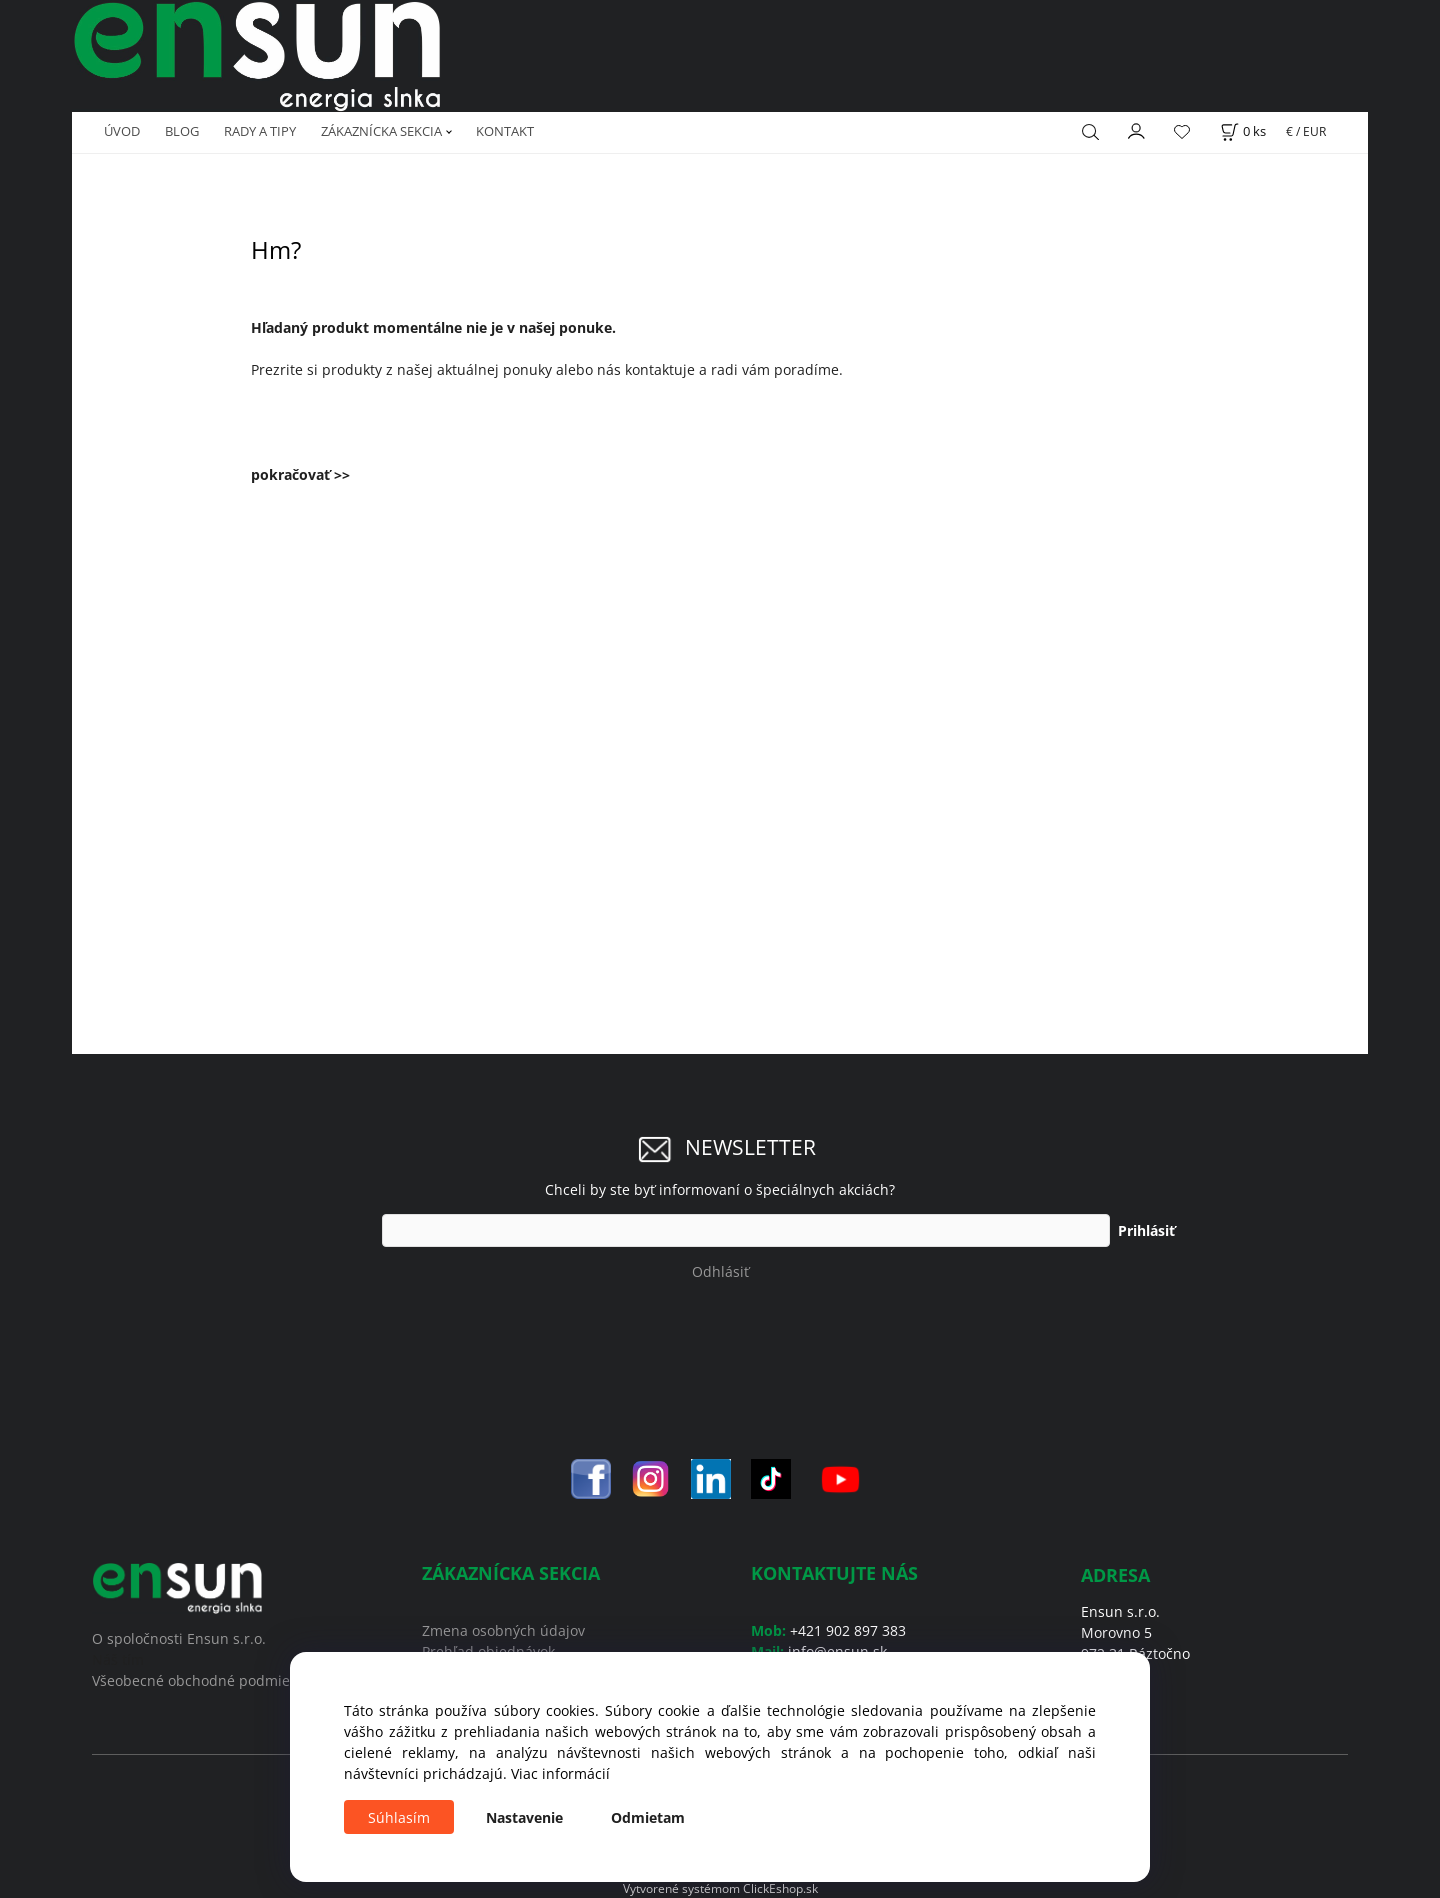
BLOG (182, 131)
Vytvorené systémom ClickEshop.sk (720, 1888)
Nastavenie (524, 1817)
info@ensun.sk (837, 1651)
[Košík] (1243, 131)
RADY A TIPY (260, 131)
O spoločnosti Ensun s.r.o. (179, 1638)
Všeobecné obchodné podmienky (202, 1680)
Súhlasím (399, 1817)
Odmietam (648, 1817)
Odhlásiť (720, 1271)
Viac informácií (560, 1773)
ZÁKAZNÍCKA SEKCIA (381, 131)
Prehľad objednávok (488, 1651)
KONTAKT (505, 131)
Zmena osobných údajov (503, 1630)
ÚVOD (122, 131)
